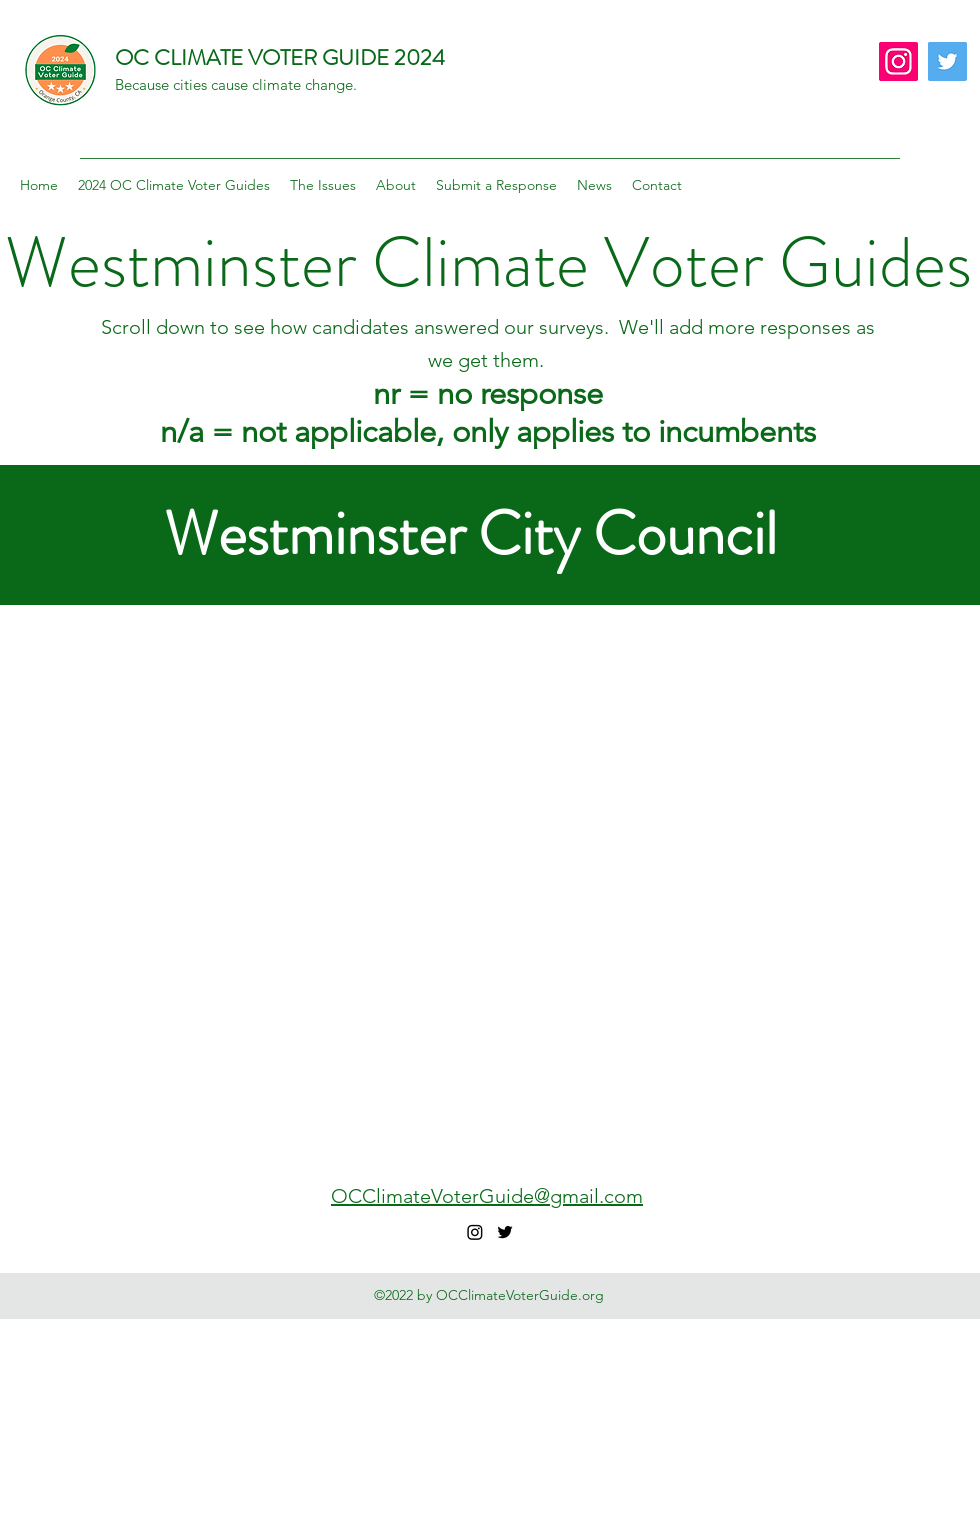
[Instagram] (898, 61)
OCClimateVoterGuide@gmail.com (487, 1196)
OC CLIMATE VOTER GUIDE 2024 (280, 57)
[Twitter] (947, 61)
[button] (174, 185)
